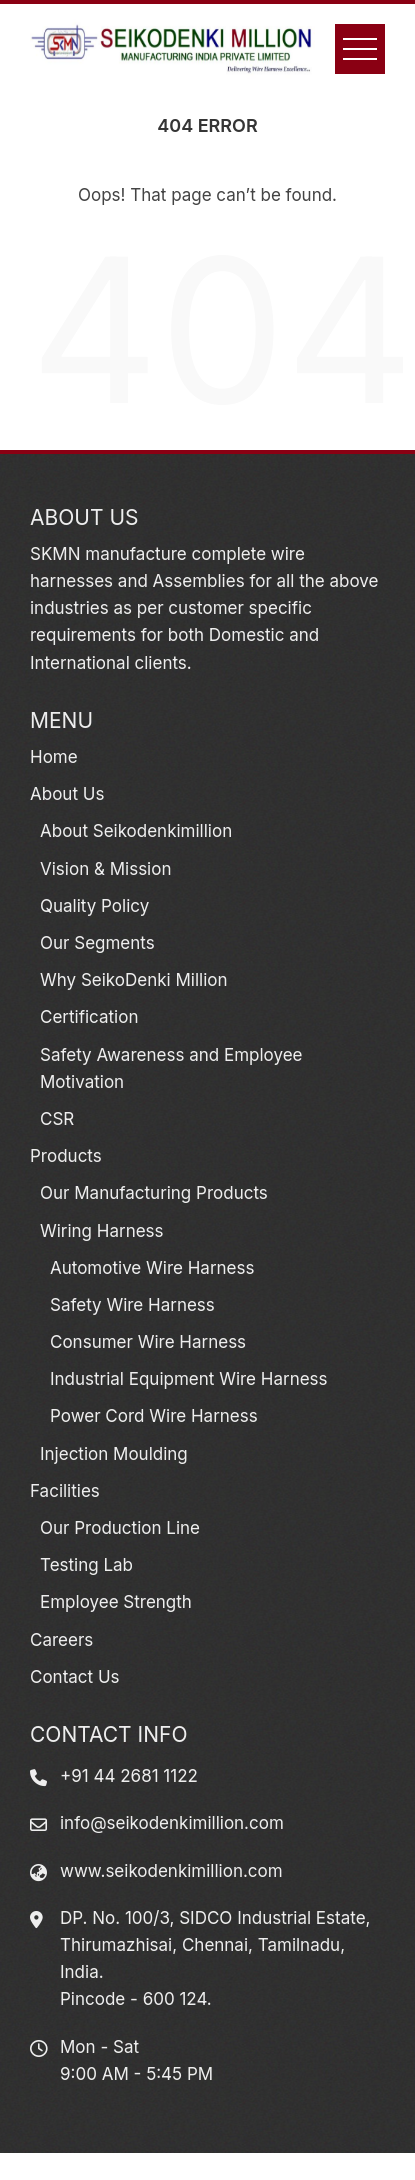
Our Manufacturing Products (154, 1193)
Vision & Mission (105, 869)
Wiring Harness (102, 1231)
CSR (57, 1119)
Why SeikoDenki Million (133, 980)
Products (66, 1156)
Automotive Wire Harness (152, 1268)
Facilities (65, 1491)
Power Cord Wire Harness (154, 1416)
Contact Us (75, 1677)
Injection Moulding (114, 1454)
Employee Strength (116, 1602)
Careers (61, 1640)
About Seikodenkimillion (136, 831)
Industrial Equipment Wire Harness (189, 1379)
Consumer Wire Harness (148, 1342)
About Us (67, 794)
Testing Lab (86, 1565)
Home (54, 757)
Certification (89, 1017)
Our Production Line (120, 1528)
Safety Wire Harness (132, 1305)
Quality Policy (94, 906)
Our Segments (97, 943)
